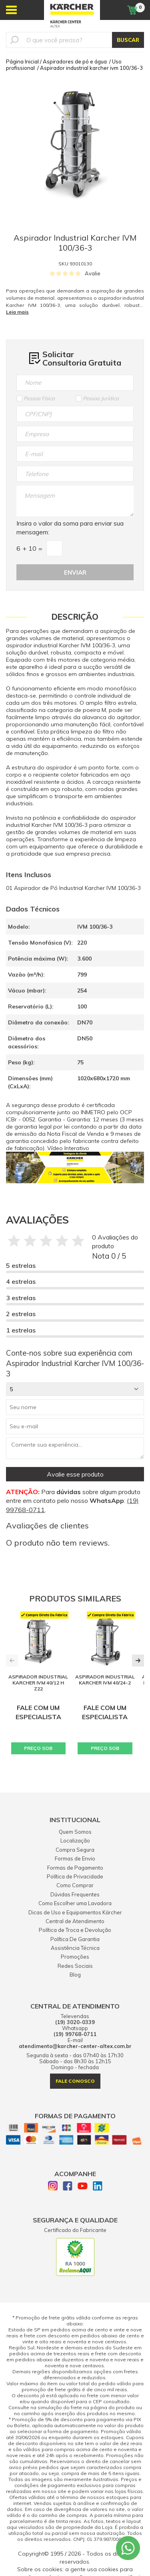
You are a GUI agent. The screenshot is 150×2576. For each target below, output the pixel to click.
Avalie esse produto (75, 1474)
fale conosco (75, 2081)
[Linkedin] (97, 2186)
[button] (138, 1661)
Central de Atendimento (75, 1921)
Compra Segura (75, 1849)
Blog (75, 1974)
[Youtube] (83, 2187)
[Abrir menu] (11, 10)
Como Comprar (75, 1885)
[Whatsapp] (128, 2548)
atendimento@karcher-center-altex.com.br (75, 2046)
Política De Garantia (75, 1939)
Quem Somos (75, 1832)
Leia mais (17, 312)
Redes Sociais (75, 1966)
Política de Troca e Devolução (75, 1930)
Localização (75, 1840)
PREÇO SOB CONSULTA (38, 1749)
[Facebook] (67, 2186)
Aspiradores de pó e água (75, 61)
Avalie (92, 273)
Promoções (75, 1956)
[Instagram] (53, 2186)
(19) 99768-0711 (75, 2034)
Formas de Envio (75, 1858)
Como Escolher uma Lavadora (75, 1903)
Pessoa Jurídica (97, 398)
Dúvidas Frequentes (75, 1894)
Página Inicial (22, 61)
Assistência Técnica (75, 1948)
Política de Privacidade (75, 1876)
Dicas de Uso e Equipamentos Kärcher (75, 1912)
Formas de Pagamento (75, 1867)
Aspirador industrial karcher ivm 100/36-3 (91, 68)
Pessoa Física (35, 398)
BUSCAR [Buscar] (128, 40)
